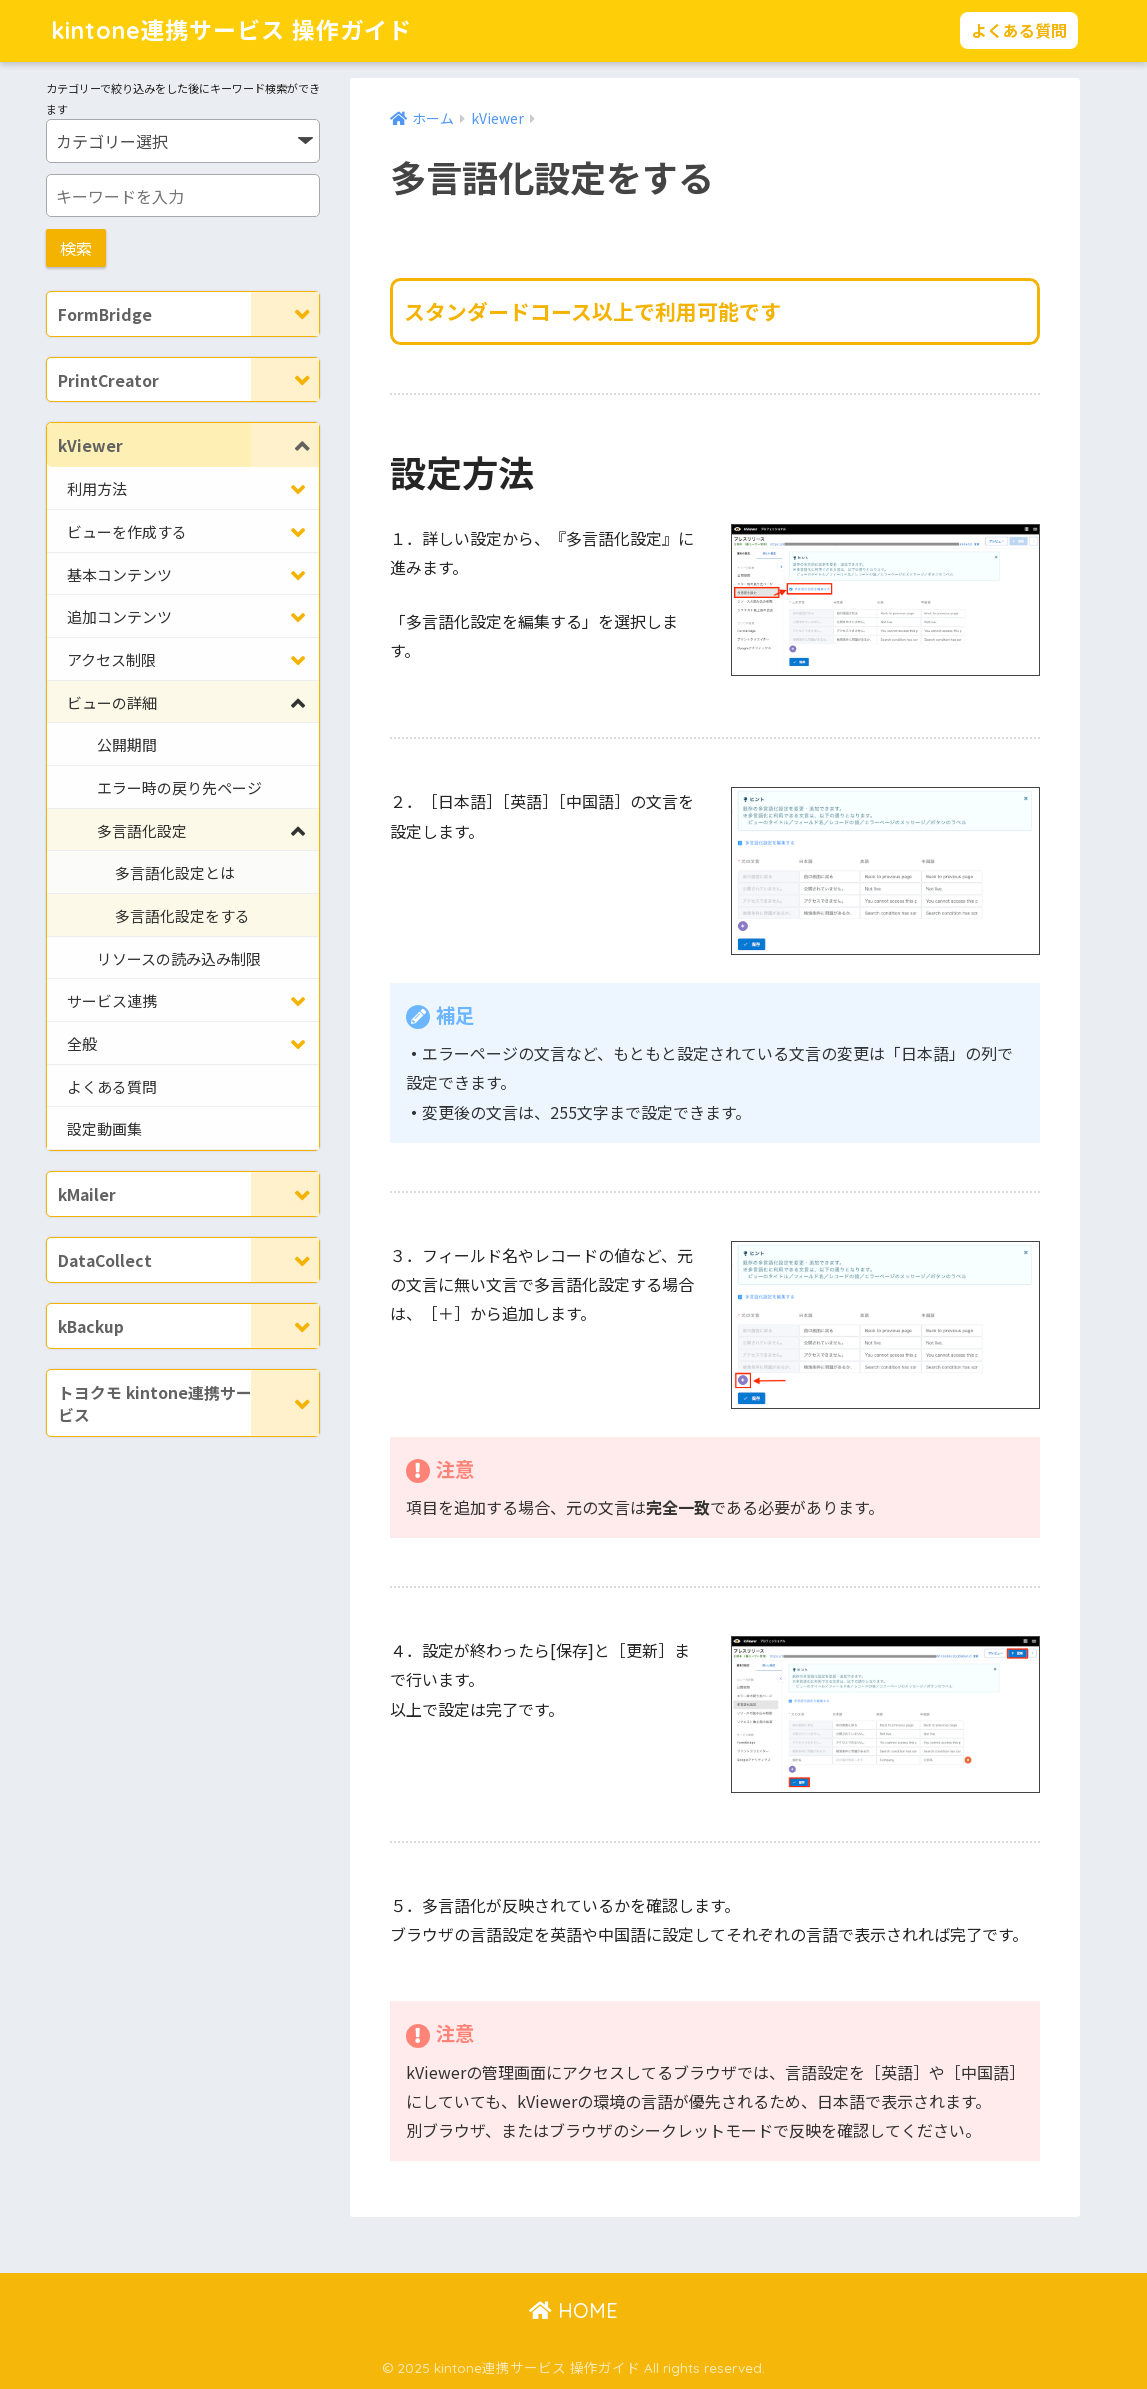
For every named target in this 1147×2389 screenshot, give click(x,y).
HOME (573, 2310)
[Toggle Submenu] (285, 314)
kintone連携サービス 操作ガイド (231, 30)
